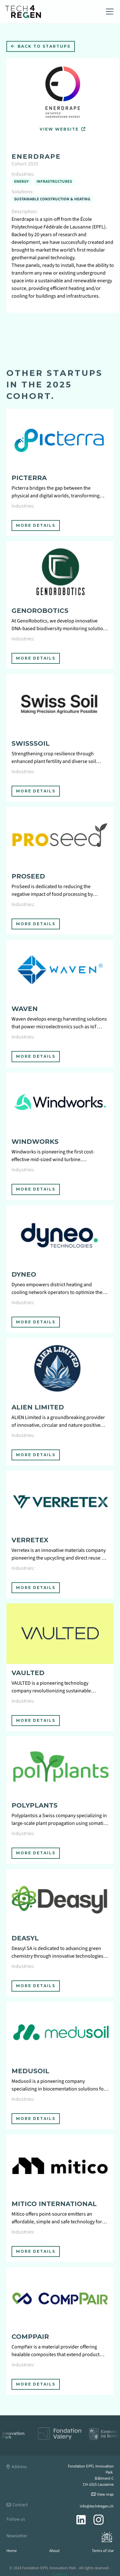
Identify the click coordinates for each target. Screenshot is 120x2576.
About (54, 2551)
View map (102, 2494)
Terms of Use (103, 2551)
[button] (108, 11)
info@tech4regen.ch (97, 2506)
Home (11, 2551)
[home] (23, 11)
